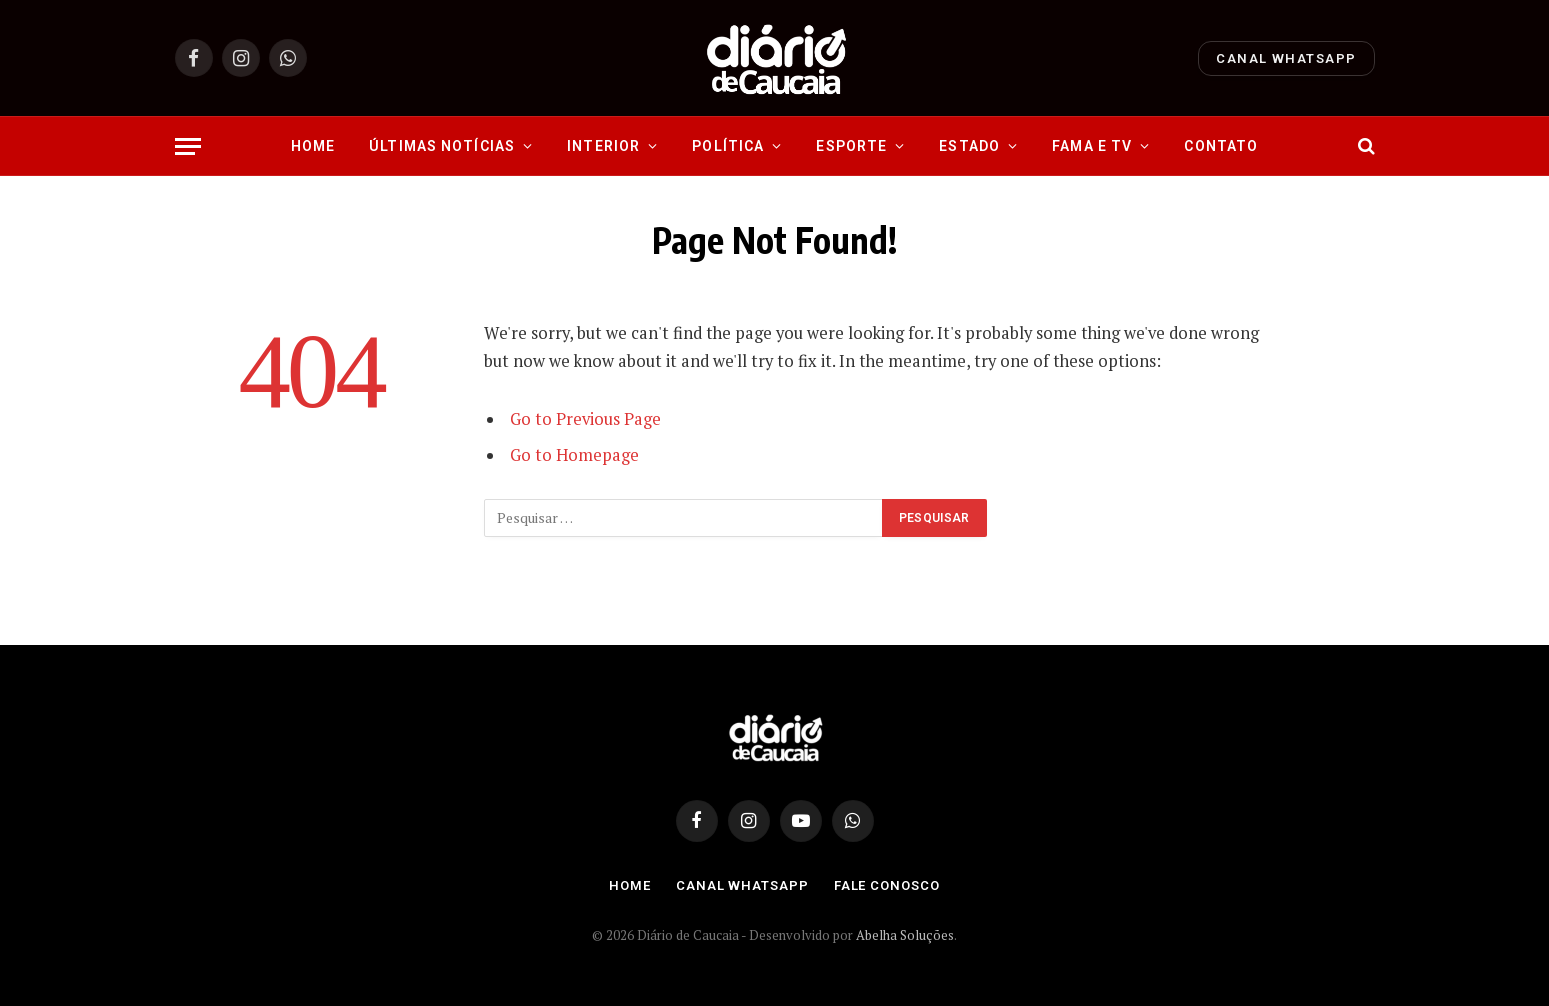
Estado (969, 146)
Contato (1221, 146)
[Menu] (188, 146)
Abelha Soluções (905, 935)
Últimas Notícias (442, 146)
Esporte (851, 146)
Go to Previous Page (585, 419)
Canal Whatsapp (1286, 58)
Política (728, 146)
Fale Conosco (887, 885)
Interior (603, 146)
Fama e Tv (1092, 146)
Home (313, 146)
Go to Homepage (574, 455)
